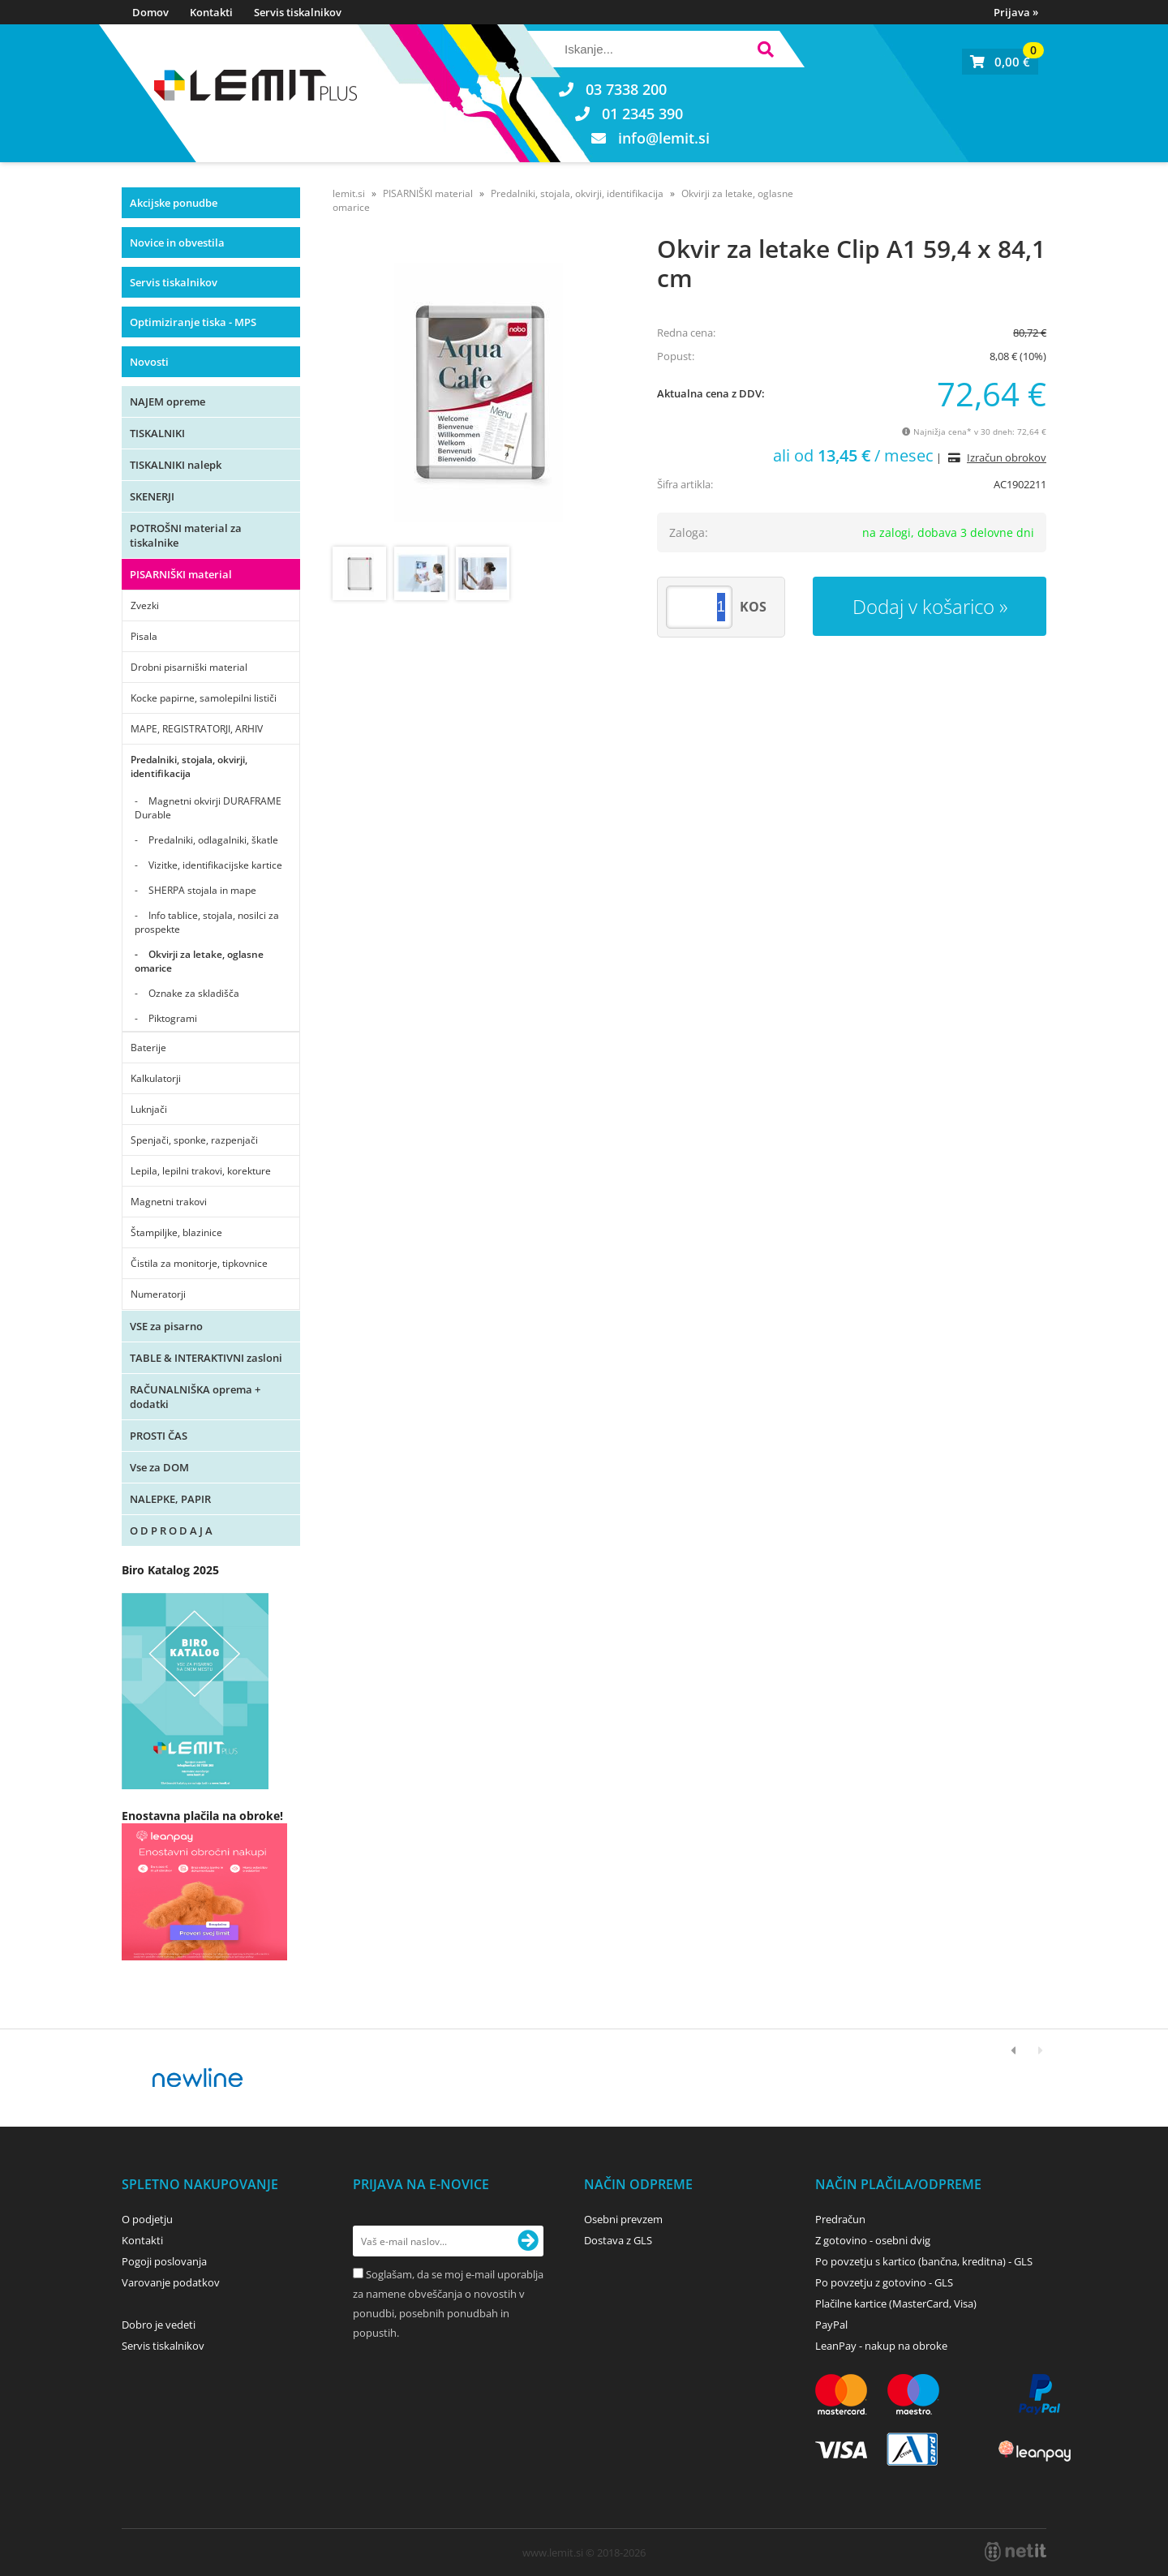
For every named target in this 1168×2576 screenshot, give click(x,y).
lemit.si (349, 193)
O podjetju (147, 2219)
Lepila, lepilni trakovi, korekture (201, 1171)
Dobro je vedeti (158, 2324)
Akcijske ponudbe (173, 202)
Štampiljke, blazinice (176, 1232)
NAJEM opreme (167, 401)
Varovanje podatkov (171, 2282)
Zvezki (145, 605)
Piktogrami (172, 1018)
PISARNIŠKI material (181, 574)
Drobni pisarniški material (189, 667)
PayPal (831, 2324)
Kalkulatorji (156, 1078)
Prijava (1016, 12)
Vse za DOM (159, 1467)
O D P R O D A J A (171, 1530)
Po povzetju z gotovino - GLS (884, 2282)
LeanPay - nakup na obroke (881, 2345)
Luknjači (149, 1109)
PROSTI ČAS (158, 1435)
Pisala (144, 636)
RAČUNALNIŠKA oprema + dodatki (195, 1396)
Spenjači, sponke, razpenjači (194, 1140)
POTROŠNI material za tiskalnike (186, 535)
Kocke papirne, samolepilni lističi (204, 698)
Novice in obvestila (177, 242)
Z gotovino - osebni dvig (872, 2240)
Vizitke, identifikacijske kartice (215, 865)
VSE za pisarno (166, 1326)
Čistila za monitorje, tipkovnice (199, 1263)
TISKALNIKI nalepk (175, 464)
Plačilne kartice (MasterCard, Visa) (896, 2303)
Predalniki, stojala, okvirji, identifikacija (189, 766)
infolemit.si (664, 138)
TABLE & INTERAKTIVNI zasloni (206, 1357)
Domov (150, 12)
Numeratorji (158, 1294)
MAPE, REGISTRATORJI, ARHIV (197, 729)
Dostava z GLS (618, 2240)
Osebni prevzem (623, 2219)
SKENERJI (152, 496)
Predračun (840, 2219)
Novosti (149, 361)
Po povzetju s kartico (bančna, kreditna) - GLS (924, 2261)
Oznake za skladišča (193, 993)
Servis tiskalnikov (297, 12)
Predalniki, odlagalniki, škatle (213, 840)
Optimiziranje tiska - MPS (193, 322)
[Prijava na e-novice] (528, 2241)
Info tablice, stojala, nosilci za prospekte (207, 922)
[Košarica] (1000, 62)
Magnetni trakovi (169, 1202)
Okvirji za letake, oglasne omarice (199, 961)
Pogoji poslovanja (164, 2261)
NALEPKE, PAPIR (170, 1499)
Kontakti (211, 12)
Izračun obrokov (1006, 457)
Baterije (148, 1047)
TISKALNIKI (157, 433)
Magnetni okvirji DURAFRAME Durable (208, 808)
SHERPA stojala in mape (202, 890)
